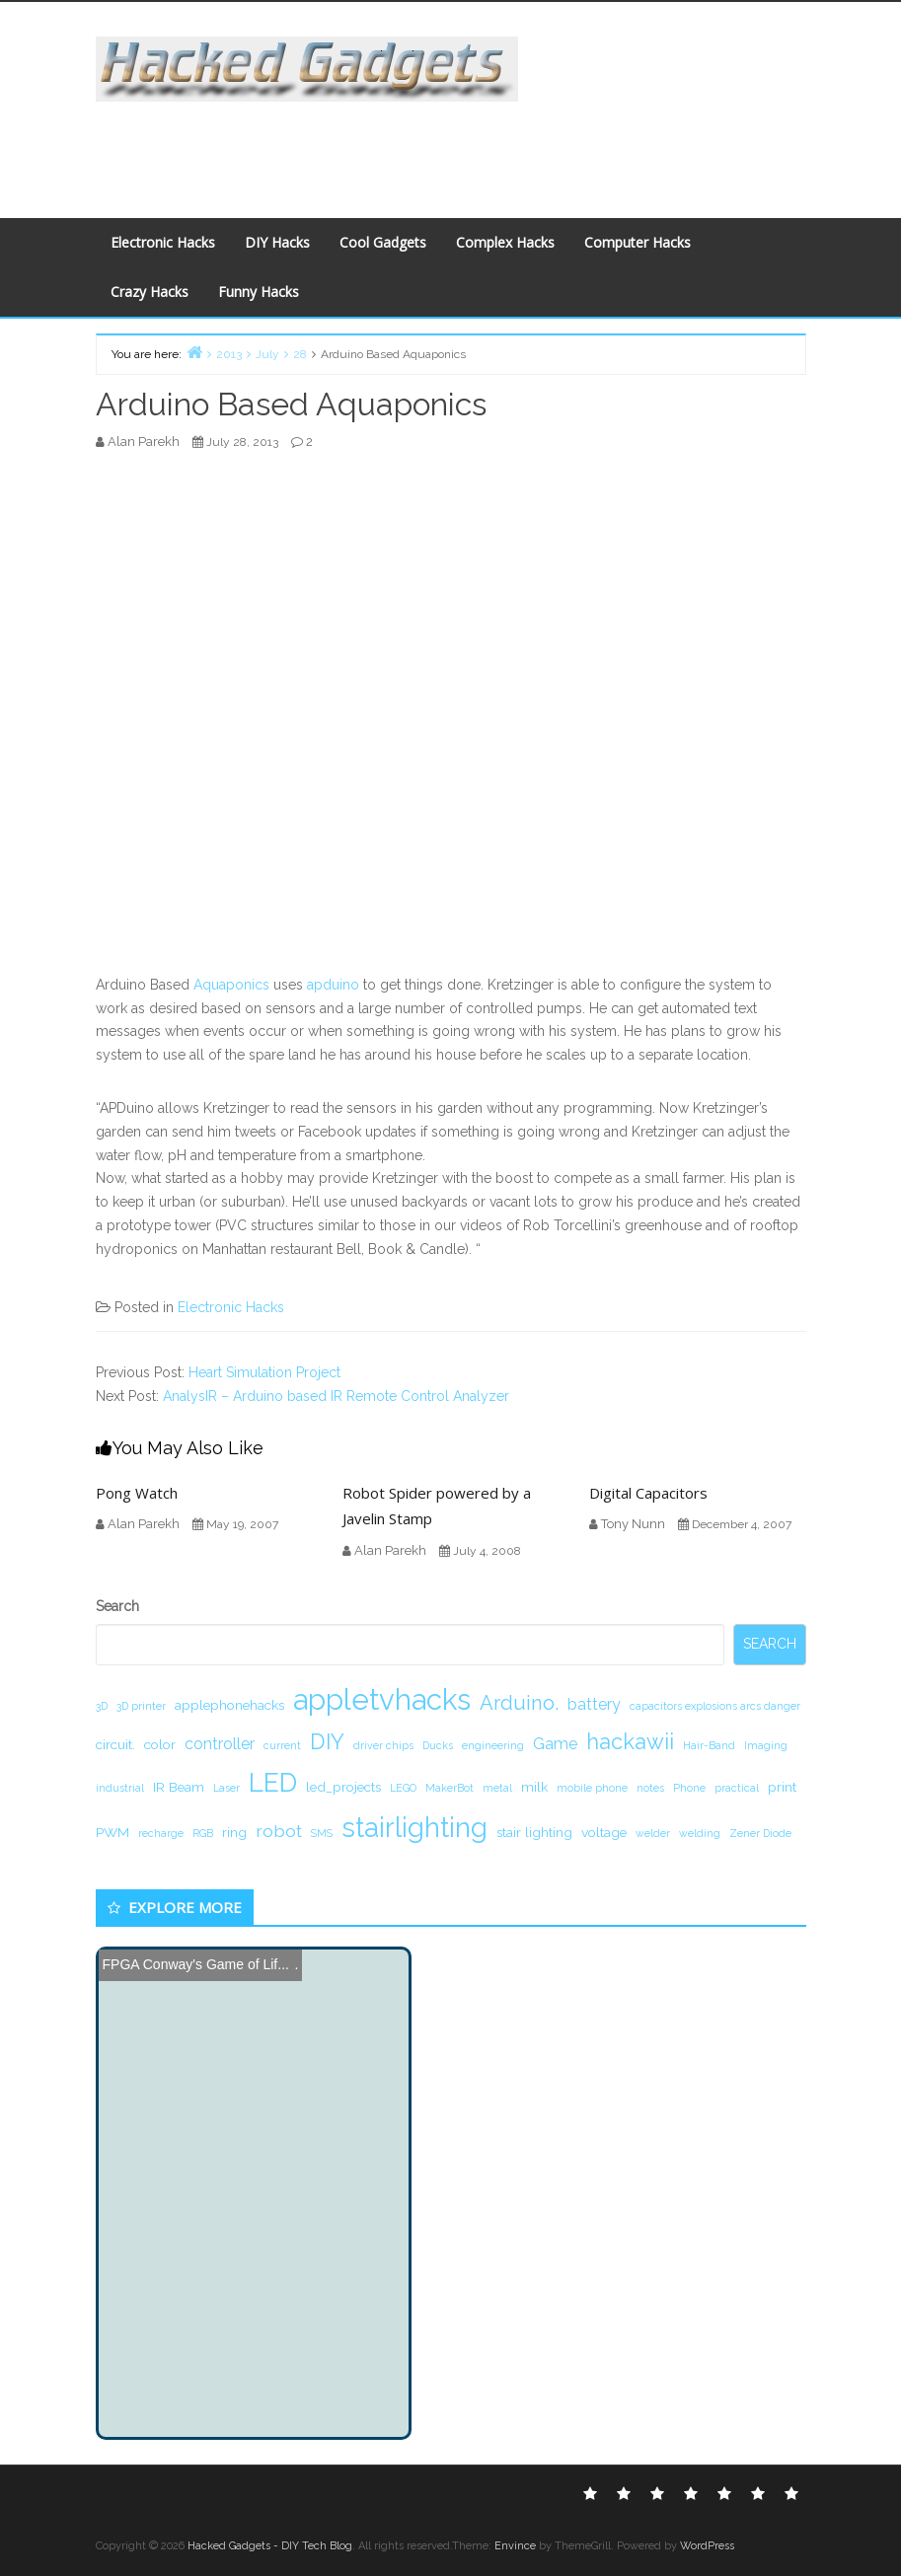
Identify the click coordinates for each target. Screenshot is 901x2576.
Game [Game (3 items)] (555, 1743)
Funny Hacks (258, 291)
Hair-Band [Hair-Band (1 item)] (709, 1745)
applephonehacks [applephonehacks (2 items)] (229, 1705)
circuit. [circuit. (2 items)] (115, 1744)
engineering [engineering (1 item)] (493, 1745)
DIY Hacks (277, 242)
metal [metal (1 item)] (497, 1788)
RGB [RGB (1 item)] (202, 1833)
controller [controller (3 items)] (220, 1743)
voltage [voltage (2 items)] (604, 1832)
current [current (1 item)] (282, 1745)
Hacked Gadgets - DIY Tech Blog (270, 2545)
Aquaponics (231, 985)
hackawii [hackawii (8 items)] (630, 1741)
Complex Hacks (505, 242)
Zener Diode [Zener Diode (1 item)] (760, 1833)
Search (117, 1606)
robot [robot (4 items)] (279, 1830)
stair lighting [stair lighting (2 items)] (534, 1832)
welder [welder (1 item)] (653, 1833)
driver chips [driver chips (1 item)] (383, 1745)
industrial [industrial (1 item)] (120, 1788)
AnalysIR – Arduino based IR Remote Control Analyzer (336, 1396)
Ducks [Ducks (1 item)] (437, 1745)
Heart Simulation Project (264, 1372)
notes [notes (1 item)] (650, 1788)
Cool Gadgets (382, 242)
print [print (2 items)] (782, 1787)
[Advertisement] (447, 146)
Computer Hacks (637, 242)
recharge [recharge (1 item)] (161, 1833)
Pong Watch (137, 1493)
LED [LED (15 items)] (273, 1782)
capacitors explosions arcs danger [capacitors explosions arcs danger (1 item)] (715, 1706)
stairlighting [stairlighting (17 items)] (414, 1827)
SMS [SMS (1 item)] (322, 1833)
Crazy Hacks (149, 291)
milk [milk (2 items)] (534, 1787)
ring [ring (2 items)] (234, 1832)
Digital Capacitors (648, 1493)
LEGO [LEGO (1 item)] (403, 1788)
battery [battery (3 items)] (594, 1704)
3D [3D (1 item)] (102, 1706)
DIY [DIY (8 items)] (327, 1741)
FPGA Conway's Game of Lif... (196, 1964)
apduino (333, 985)
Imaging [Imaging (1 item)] (766, 1745)
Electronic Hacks (163, 242)
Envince (515, 2545)
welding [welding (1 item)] (699, 1833)
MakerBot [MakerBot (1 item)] (449, 1788)
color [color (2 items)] (160, 1744)
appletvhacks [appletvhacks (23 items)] (382, 1699)
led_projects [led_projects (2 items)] (343, 1787)
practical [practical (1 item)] (736, 1788)
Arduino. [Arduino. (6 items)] (519, 1703)
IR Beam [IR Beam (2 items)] (178, 1787)
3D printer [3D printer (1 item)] (141, 1706)
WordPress (707, 2545)
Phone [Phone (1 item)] (689, 1788)
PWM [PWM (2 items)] (112, 1832)
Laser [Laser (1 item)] (226, 1788)
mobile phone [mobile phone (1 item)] (592, 1788)
